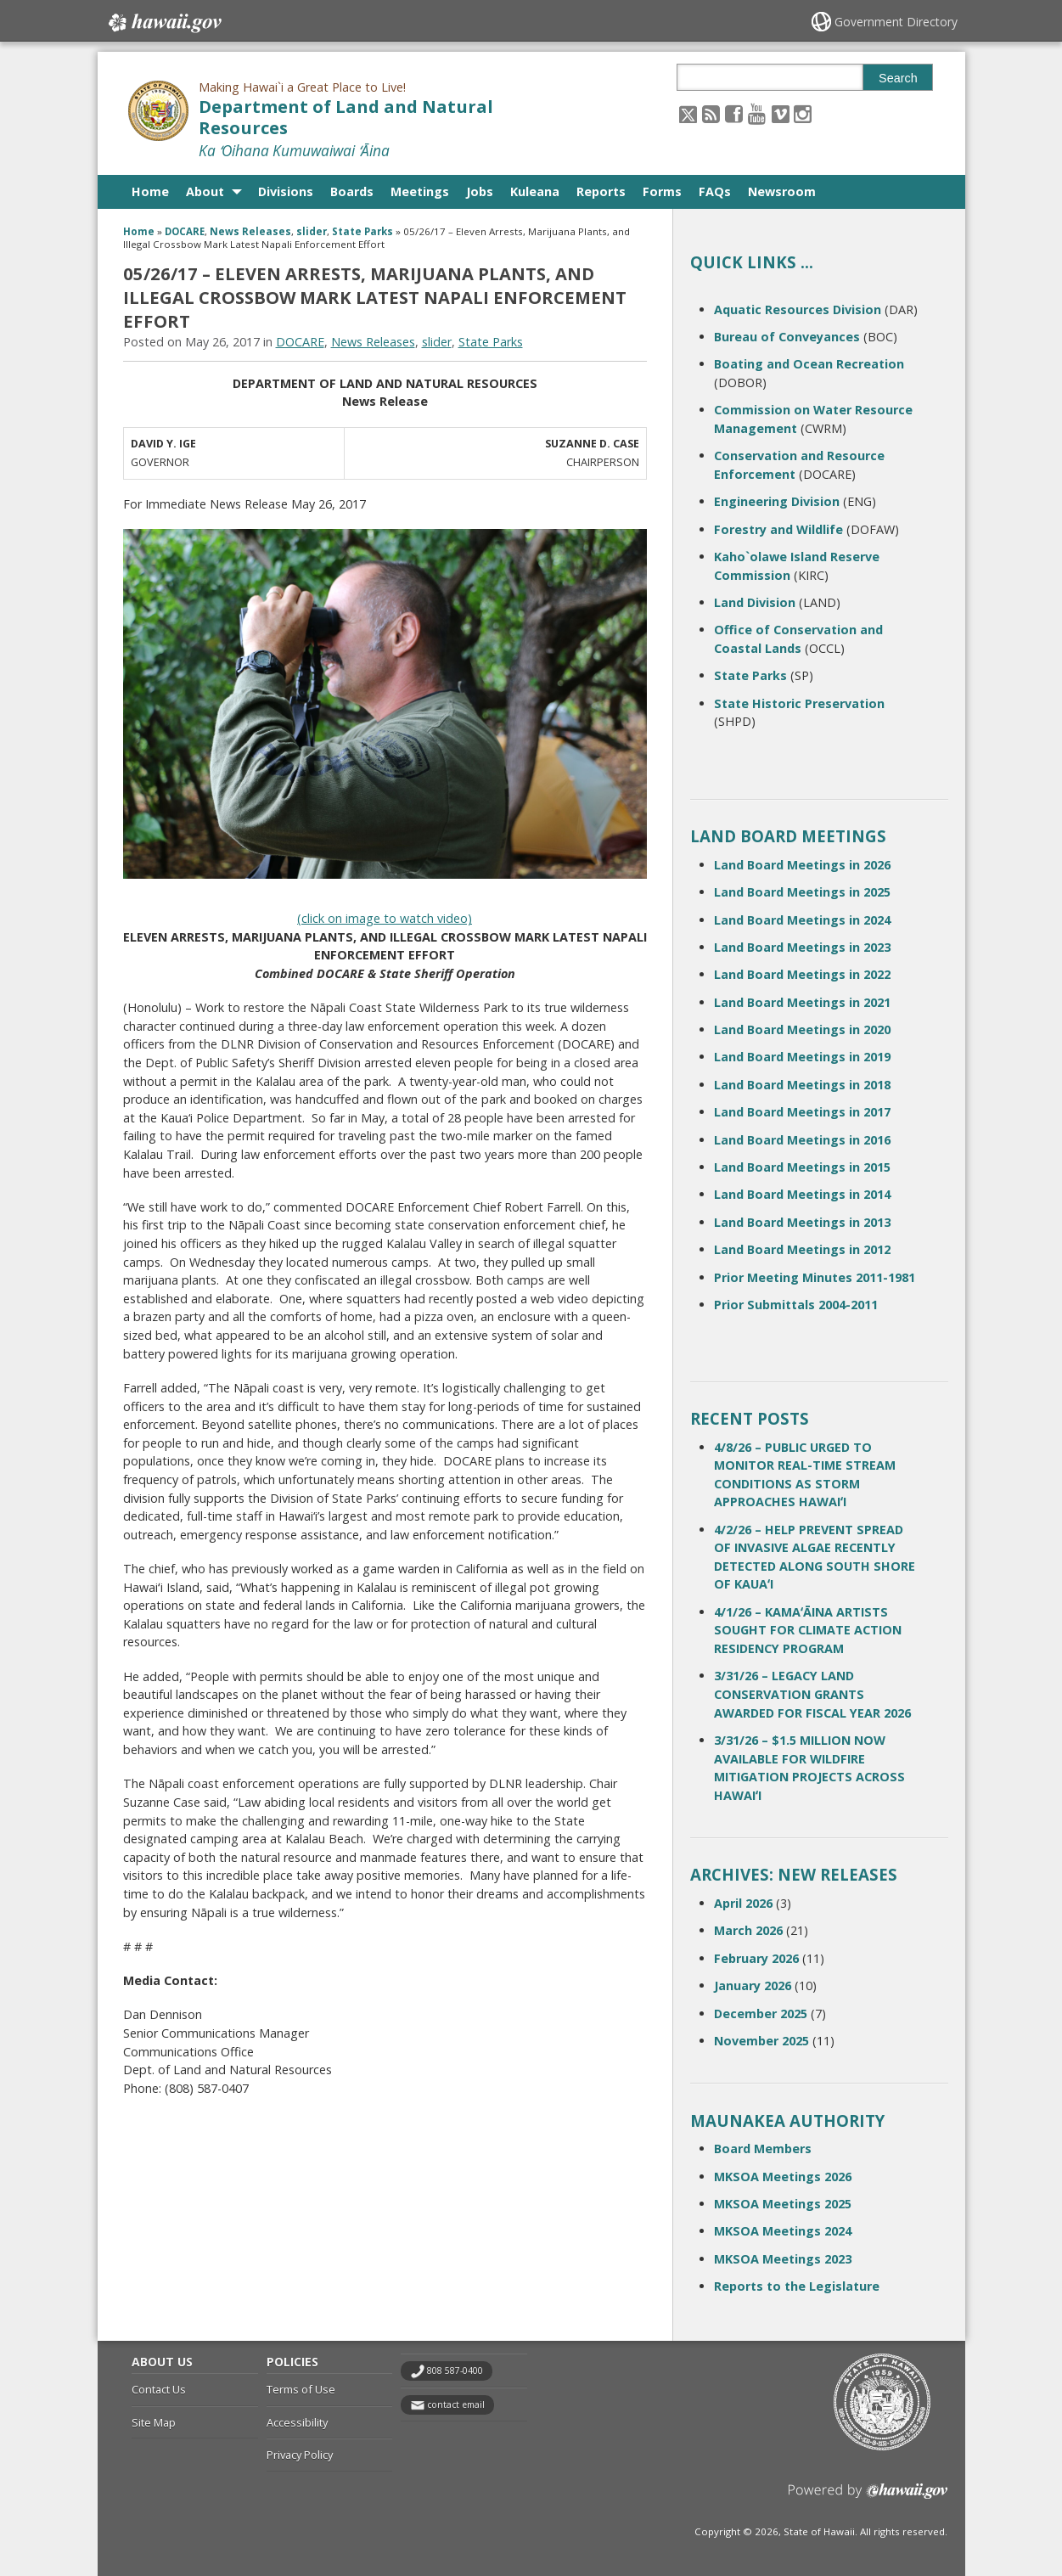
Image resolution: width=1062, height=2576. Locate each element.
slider (311, 231)
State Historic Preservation (799, 703)
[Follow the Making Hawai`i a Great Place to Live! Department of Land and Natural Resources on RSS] (711, 113)
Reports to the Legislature (796, 2286)
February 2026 (756, 1958)
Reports (601, 191)
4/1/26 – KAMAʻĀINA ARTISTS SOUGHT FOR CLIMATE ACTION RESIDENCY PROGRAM (808, 1630)
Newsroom (782, 191)
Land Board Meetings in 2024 (802, 920)
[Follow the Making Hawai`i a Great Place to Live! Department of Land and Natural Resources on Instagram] (803, 113)
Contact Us (159, 2389)
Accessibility (297, 2422)
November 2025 (761, 2041)
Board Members (763, 2148)
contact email (456, 2404)
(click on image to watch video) (384, 918)
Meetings (420, 191)
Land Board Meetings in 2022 (802, 974)
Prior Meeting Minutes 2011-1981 (814, 1277)
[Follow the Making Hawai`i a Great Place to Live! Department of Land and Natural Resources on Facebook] (734, 113)
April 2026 (743, 1903)
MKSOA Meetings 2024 (782, 2231)
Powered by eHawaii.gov (868, 2497)
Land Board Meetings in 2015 (802, 1167)
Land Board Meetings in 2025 (802, 892)
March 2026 (748, 1930)
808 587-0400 (455, 2370)
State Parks (362, 231)
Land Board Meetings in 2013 (802, 1222)
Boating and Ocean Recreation (809, 364)
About (205, 191)
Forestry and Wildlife (778, 529)
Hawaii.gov (163, 23)
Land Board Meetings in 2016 (802, 1140)
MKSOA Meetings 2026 (782, 2176)
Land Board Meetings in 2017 (802, 1112)
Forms (662, 191)
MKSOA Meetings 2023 (782, 2259)
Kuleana (534, 191)
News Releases (250, 231)
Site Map (154, 2422)
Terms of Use (301, 2389)
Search (898, 78)
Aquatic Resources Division (797, 309)
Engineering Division (777, 501)
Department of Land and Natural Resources (346, 117)
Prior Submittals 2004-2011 (796, 1304)
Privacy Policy (300, 2454)
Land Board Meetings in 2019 (802, 1057)
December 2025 (760, 2013)
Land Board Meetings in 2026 (802, 865)
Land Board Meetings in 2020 (802, 1029)
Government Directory (896, 22)
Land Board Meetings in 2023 (802, 947)
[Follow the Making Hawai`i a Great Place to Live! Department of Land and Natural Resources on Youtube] (757, 113)
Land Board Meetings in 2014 (802, 1194)
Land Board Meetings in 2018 (802, 1085)
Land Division (754, 602)
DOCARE (185, 231)
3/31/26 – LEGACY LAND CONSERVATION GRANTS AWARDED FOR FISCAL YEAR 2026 (812, 1694)
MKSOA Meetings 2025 (782, 2204)
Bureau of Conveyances (787, 337)
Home (150, 191)
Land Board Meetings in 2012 (802, 1249)
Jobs (479, 191)
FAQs (715, 191)
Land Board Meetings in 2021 (802, 1002)
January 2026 (752, 1985)
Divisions (285, 191)
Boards (352, 191)
